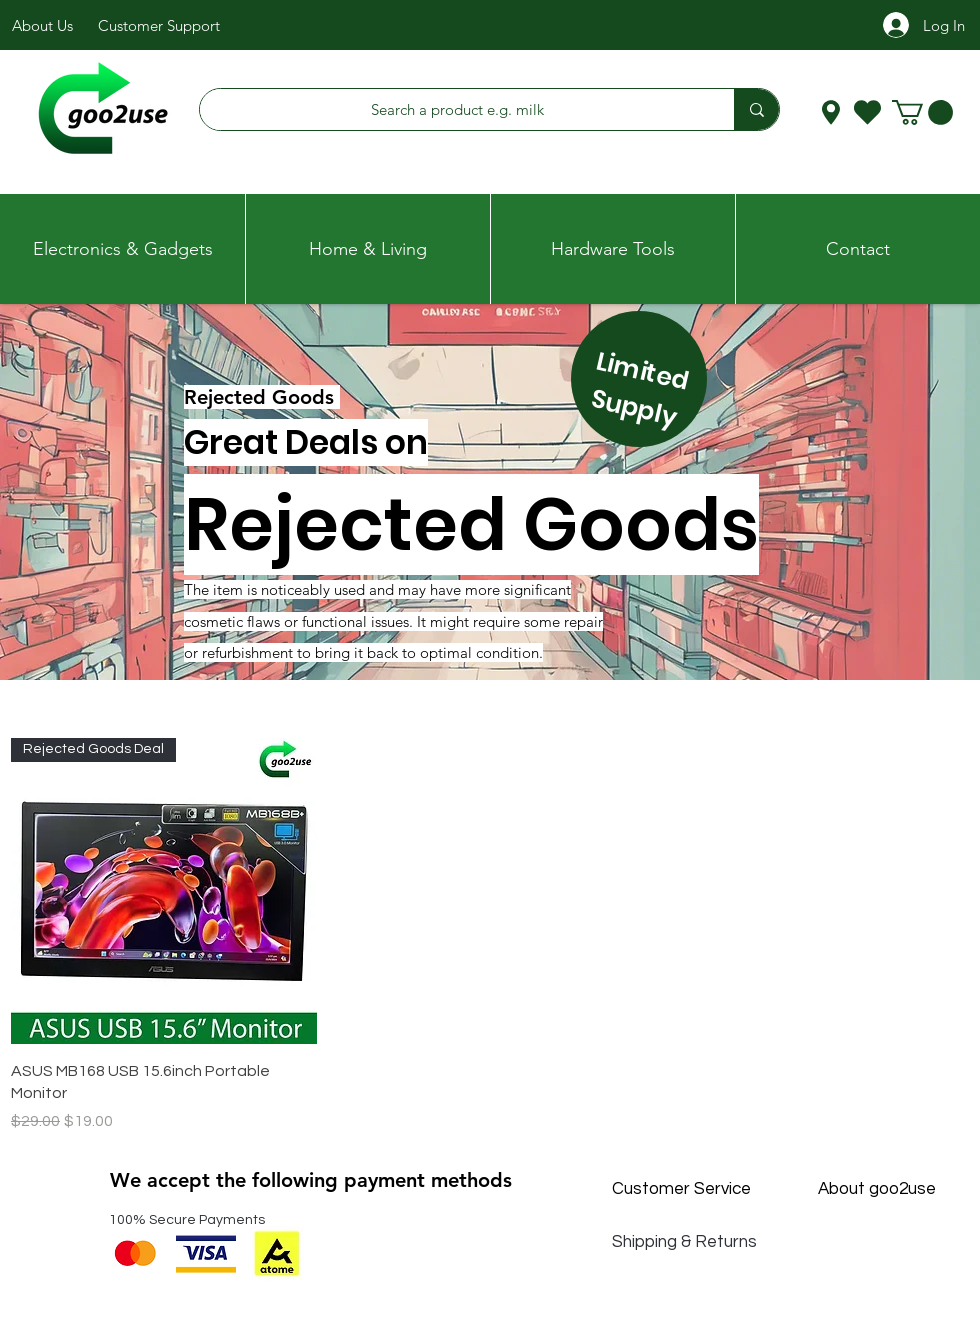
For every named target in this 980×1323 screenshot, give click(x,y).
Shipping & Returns (684, 1242)
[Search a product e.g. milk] (457, 109)
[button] (922, 112)
